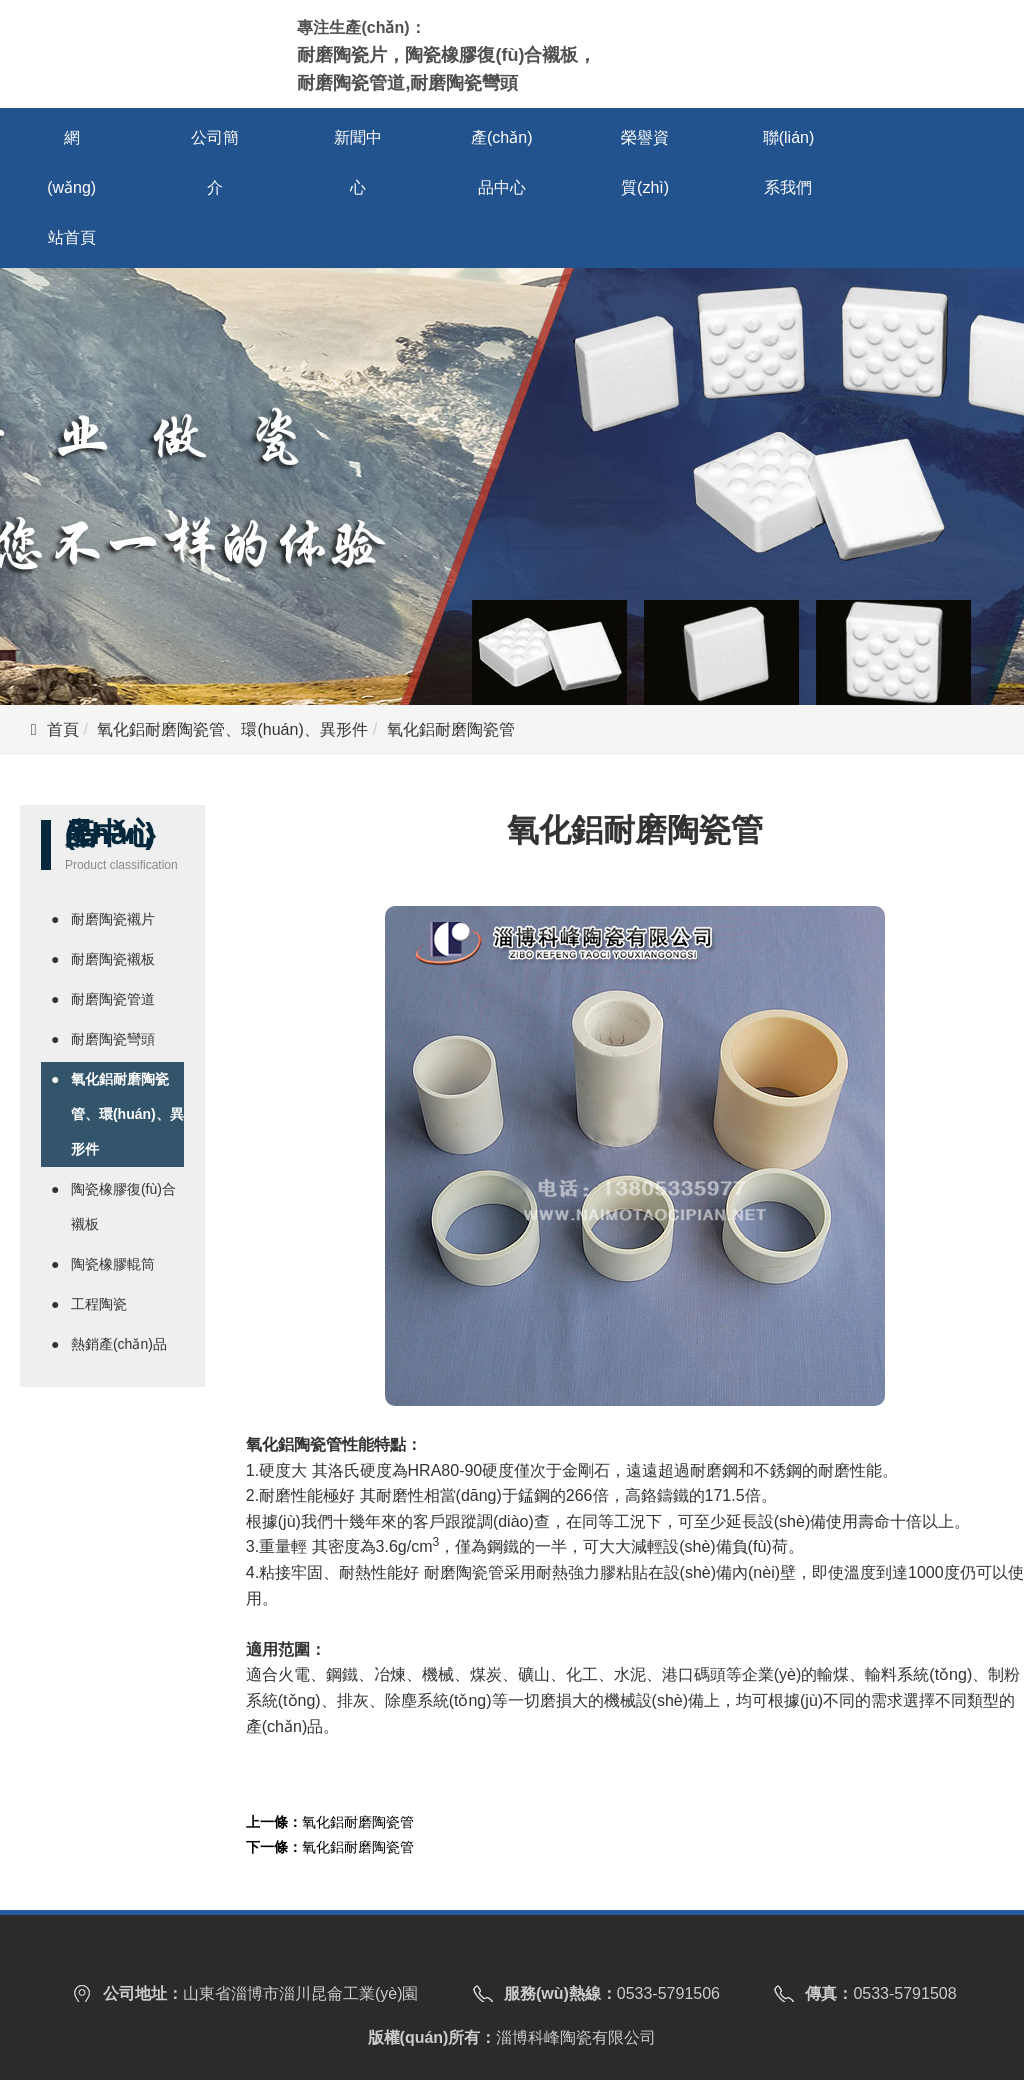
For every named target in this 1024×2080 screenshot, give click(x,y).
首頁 (63, 729)
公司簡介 (215, 162)
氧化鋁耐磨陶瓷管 (358, 1822)
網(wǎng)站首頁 (71, 187)
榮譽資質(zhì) (645, 162)
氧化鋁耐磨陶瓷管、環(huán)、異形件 (232, 729)
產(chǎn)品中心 (501, 162)
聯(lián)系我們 (789, 162)
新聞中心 (358, 162)
